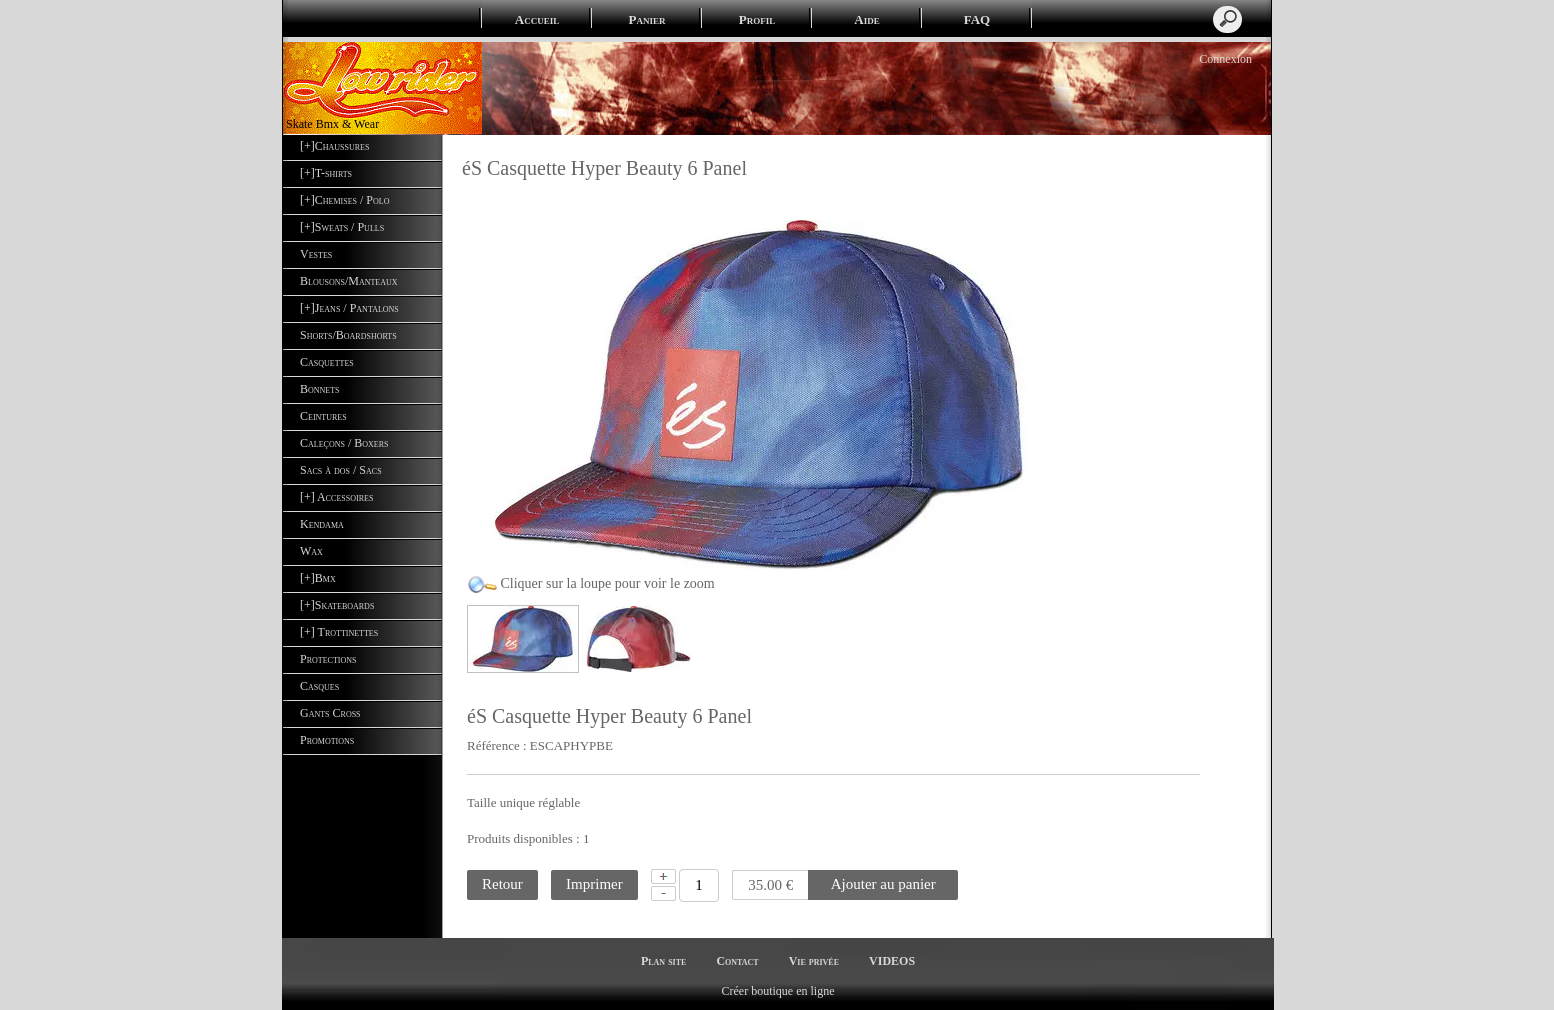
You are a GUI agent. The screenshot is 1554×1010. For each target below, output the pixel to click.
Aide (866, 19)
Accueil (537, 19)
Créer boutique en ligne (778, 991)
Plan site (663, 961)
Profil (757, 19)
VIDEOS (892, 961)
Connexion (1224, 59)
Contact (737, 961)
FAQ (977, 19)
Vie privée (814, 961)
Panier (647, 19)
